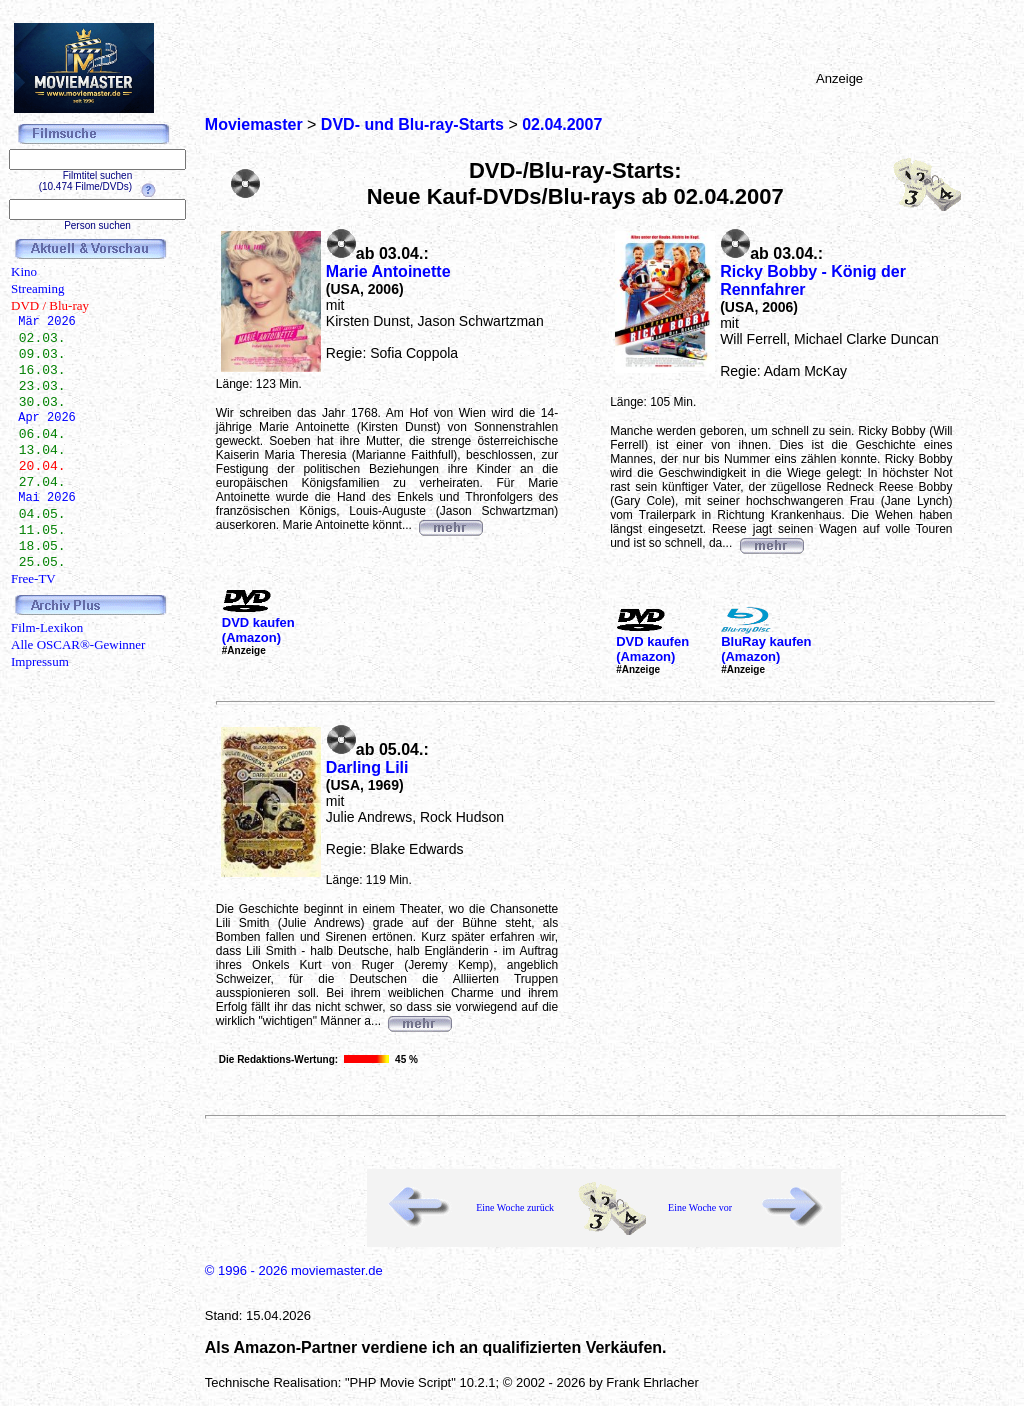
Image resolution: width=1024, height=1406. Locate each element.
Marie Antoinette (388, 271)
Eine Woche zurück (515, 1207)
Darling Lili (367, 767)
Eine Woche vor (700, 1207)
